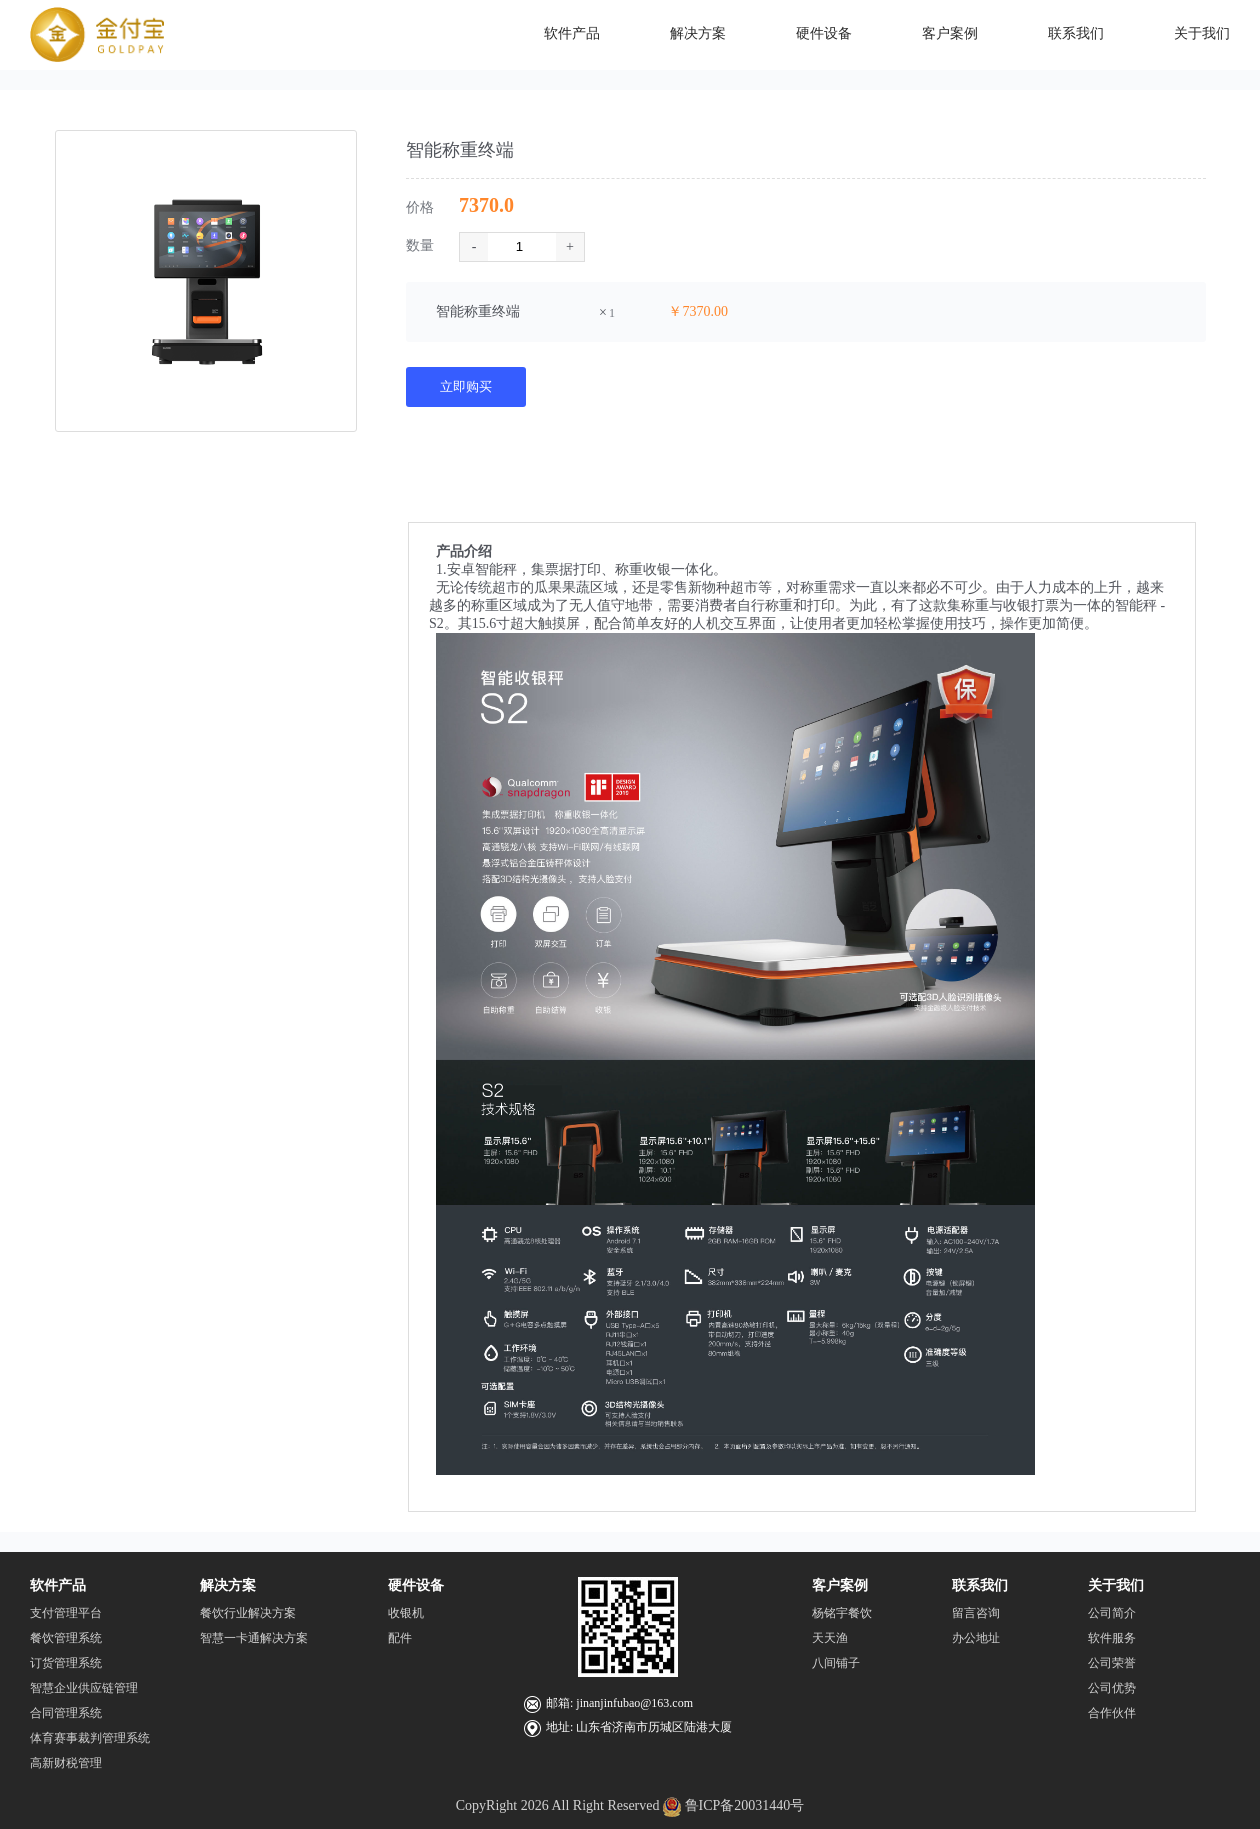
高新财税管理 (66, 1763)
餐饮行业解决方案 (248, 1613)
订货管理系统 (66, 1663)
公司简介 (1112, 1613)
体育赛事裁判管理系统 (90, 1738)
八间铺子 (836, 1663)
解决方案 (228, 1585)
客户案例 (840, 1585)
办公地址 (976, 1638)
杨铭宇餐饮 (842, 1613)
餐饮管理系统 (66, 1638)
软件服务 (1112, 1638)
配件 (400, 1638)
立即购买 (466, 386)
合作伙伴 (1112, 1713)
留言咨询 (976, 1613)
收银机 (406, 1613)
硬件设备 (416, 1585)
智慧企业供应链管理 (84, 1688)
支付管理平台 (66, 1613)
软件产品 (58, 1585)
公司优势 (1112, 1688)
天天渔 (830, 1638)
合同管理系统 (66, 1713)
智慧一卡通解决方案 (254, 1638)
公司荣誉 (1112, 1663)
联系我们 (980, 1585)
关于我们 (1116, 1585)
